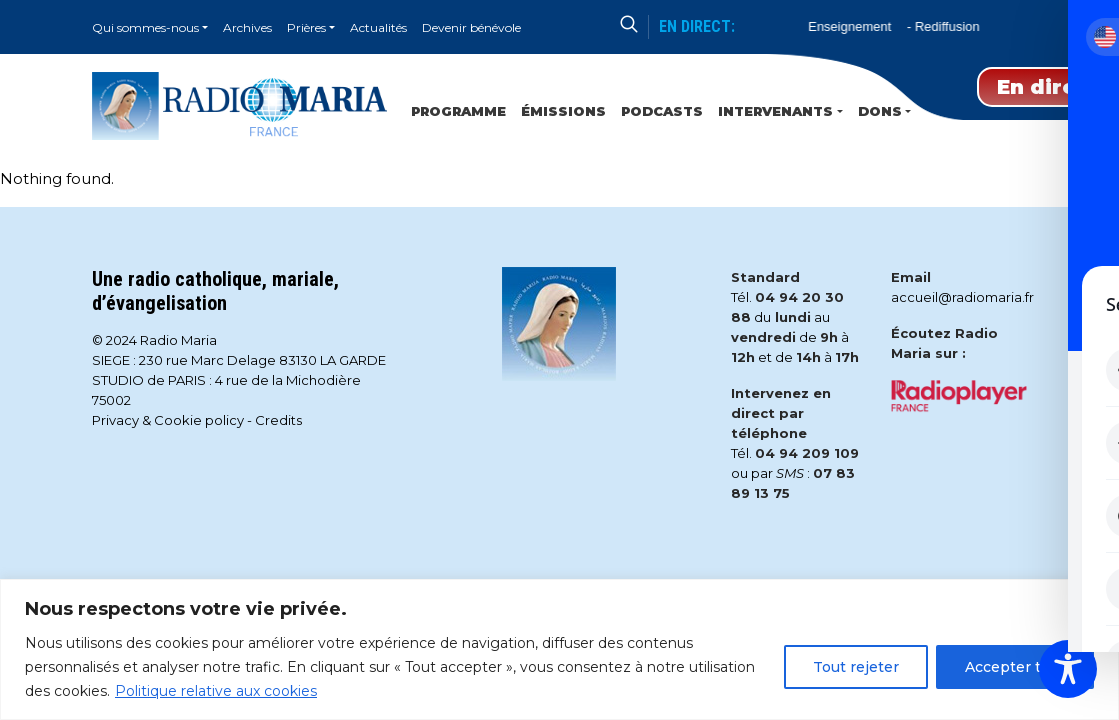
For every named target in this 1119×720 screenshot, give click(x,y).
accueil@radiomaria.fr (962, 297)
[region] (559, 649)
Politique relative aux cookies (216, 691)
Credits (278, 420)
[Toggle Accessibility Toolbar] (1068, 669)
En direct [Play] (1048, 87)
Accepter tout (1015, 667)
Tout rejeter (856, 667)
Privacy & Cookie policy (168, 420)
